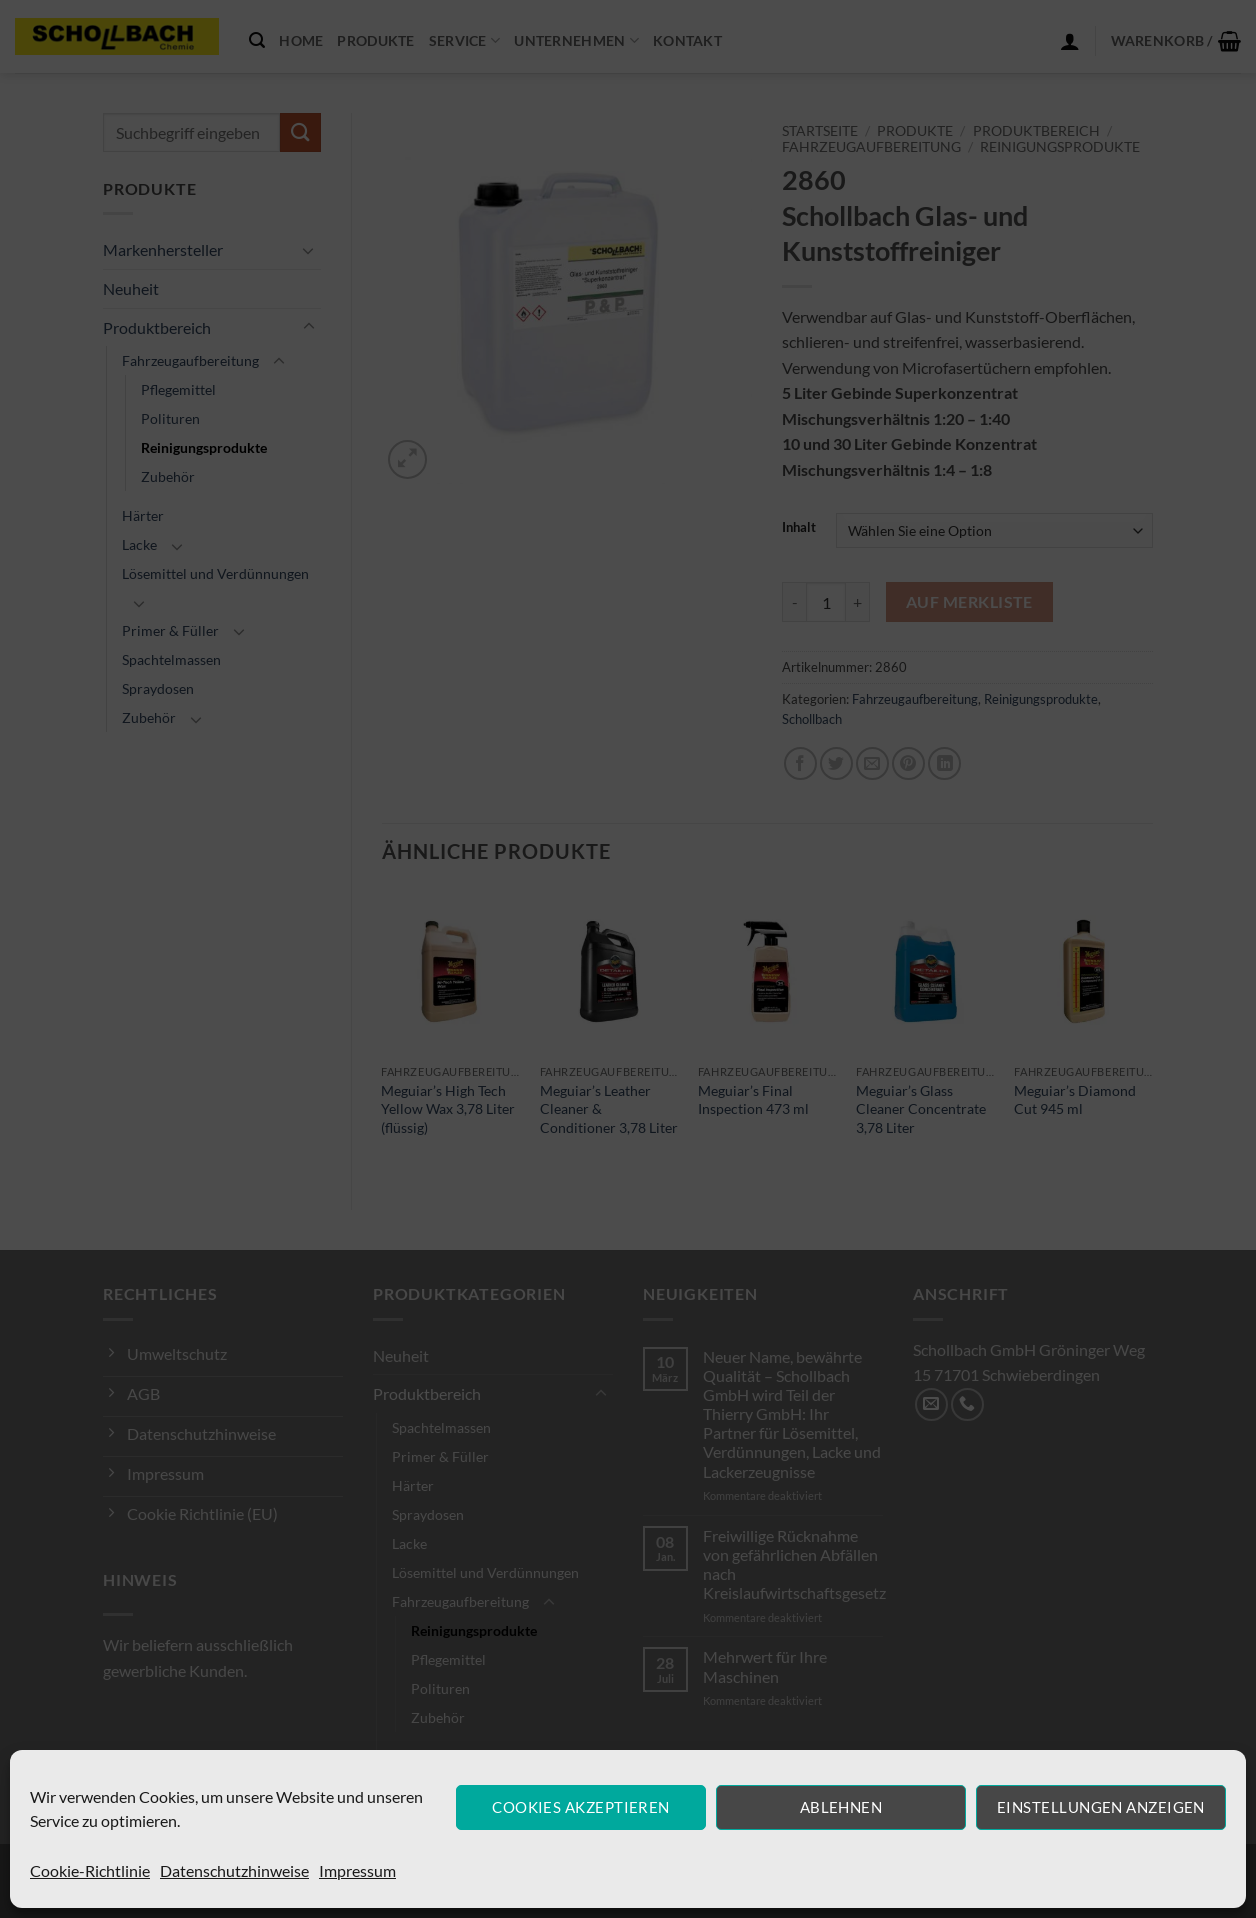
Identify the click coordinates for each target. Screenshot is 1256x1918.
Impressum (357, 1870)
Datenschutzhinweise (234, 1870)
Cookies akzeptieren (581, 1807)
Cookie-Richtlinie (90, 1870)
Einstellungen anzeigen (1101, 1807)
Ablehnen (841, 1807)
